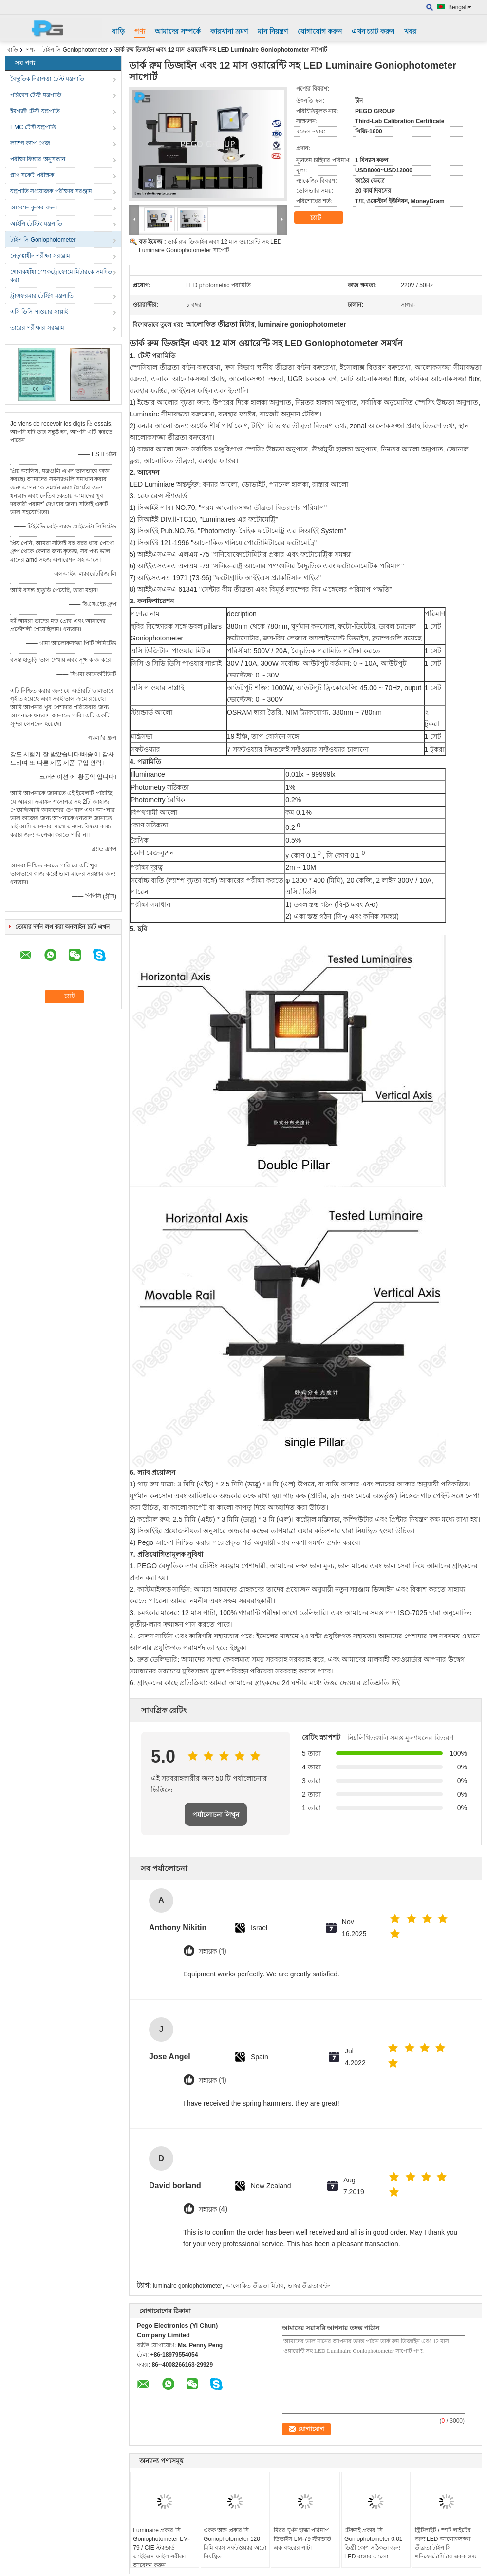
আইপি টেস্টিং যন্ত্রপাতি (36, 223)
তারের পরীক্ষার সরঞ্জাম (37, 327)
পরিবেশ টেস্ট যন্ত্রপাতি (35, 95)
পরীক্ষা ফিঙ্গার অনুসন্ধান (37, 159)
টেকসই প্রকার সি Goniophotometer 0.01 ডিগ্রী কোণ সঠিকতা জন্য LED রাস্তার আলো (373, 2543)
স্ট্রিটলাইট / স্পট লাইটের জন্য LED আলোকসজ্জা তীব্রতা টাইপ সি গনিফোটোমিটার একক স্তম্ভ (446, 2543)
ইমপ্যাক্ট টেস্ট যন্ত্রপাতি (35, 111)
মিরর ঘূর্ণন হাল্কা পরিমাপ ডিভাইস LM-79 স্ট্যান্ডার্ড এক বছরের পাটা (302, 2539)
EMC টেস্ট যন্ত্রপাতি (33, 127)
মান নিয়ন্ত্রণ (273, 31)
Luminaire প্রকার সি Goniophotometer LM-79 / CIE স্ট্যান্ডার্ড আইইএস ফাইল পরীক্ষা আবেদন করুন (161, 2548)
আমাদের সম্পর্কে (178, 31)
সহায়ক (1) (212, 1951)
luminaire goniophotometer (187, 2285)
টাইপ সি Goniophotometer (75, 49)
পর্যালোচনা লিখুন (216, 1815)
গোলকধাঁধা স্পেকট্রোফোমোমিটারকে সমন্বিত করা (61, 275)
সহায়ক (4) (213, 2209)
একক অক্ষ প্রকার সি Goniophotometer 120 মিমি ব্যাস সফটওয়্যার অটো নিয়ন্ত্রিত (235, 2543)
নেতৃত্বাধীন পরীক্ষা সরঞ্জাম (40, 255)
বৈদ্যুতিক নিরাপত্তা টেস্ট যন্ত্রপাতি (47, 78)
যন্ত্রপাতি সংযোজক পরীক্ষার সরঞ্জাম (51, 191)
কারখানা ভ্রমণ (229, 31)
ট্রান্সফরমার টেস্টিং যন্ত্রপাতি (42, 295)
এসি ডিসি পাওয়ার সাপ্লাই (39, 311)
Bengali (459, 7)
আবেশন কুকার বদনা (33, 207)
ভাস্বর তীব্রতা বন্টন (309, 2285)
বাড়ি (118, 31)
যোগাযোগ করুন (320, 31)
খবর (410, 31)
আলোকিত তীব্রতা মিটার (254, 2285)
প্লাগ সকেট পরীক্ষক (32, 175)
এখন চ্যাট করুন (373, 31)
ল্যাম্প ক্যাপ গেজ (30, 143)
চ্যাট (322, 218)
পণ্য (139, 31)
